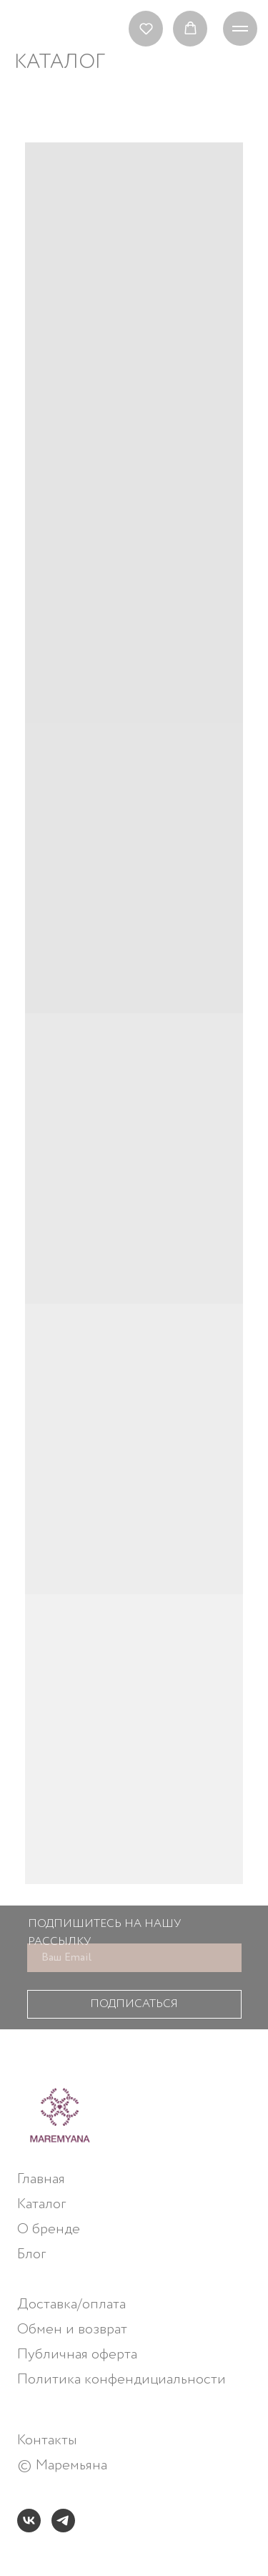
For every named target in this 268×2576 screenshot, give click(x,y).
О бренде (48, 2230)
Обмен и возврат (72, 2330)
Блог (31, 2255)
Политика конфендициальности (121, 2380)
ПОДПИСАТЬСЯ (134, 2004)
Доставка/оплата (71, 2305)
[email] (134, 1957)
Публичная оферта (77, 2355)
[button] (146, 28)
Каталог (41, 2204)
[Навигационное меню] (240, 28)
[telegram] (63, 2520)
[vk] (29, 2520)
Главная (41, 2179)
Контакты (47, 2441)
